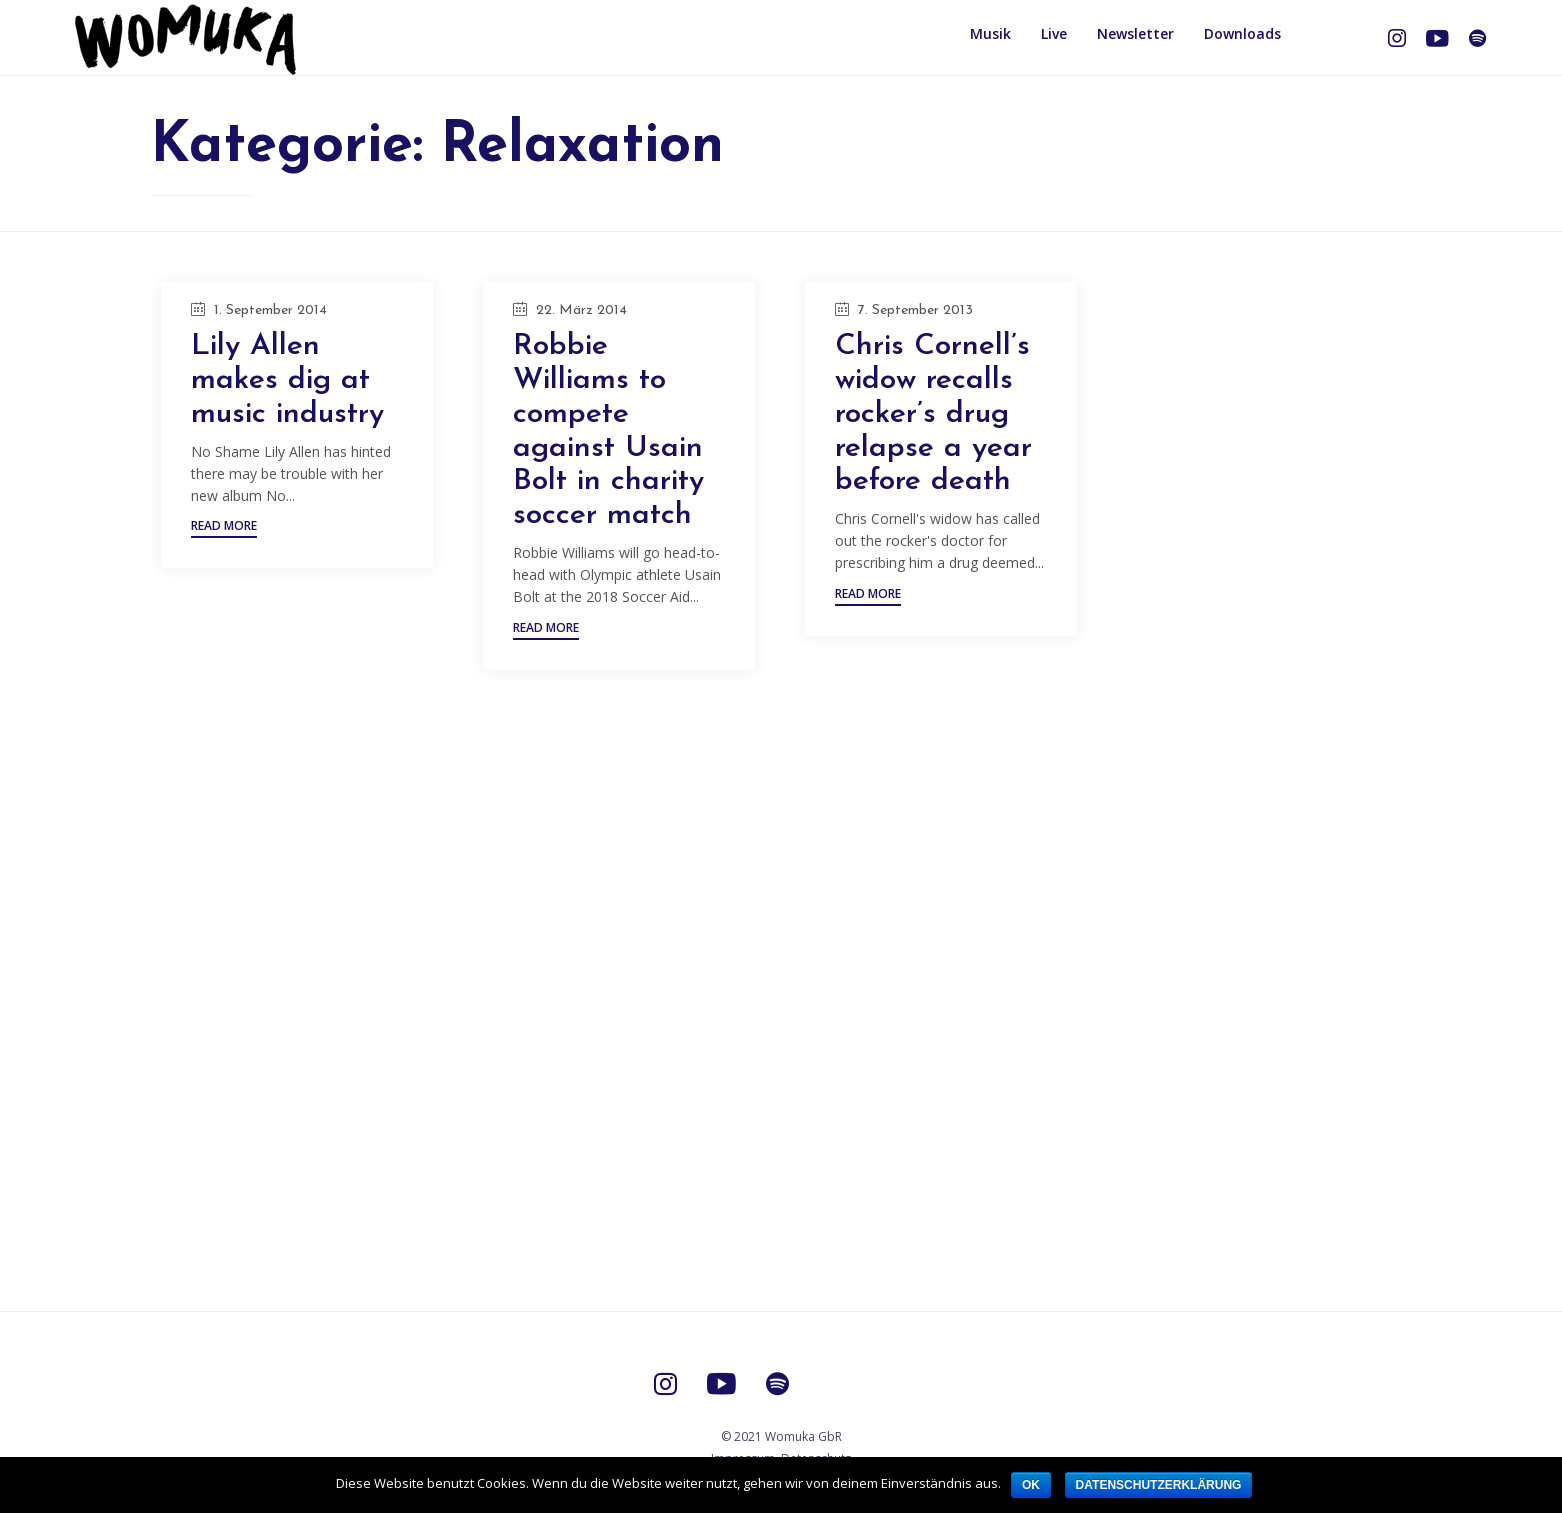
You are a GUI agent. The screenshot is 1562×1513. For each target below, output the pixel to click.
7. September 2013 (915, 310)
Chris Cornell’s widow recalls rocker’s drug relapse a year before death (933, 414)
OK (1031, 1485)
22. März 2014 (581, 310)
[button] (224, 528)
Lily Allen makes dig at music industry (287, 380)
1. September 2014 (270, 310)
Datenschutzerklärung (1159, 1485)
